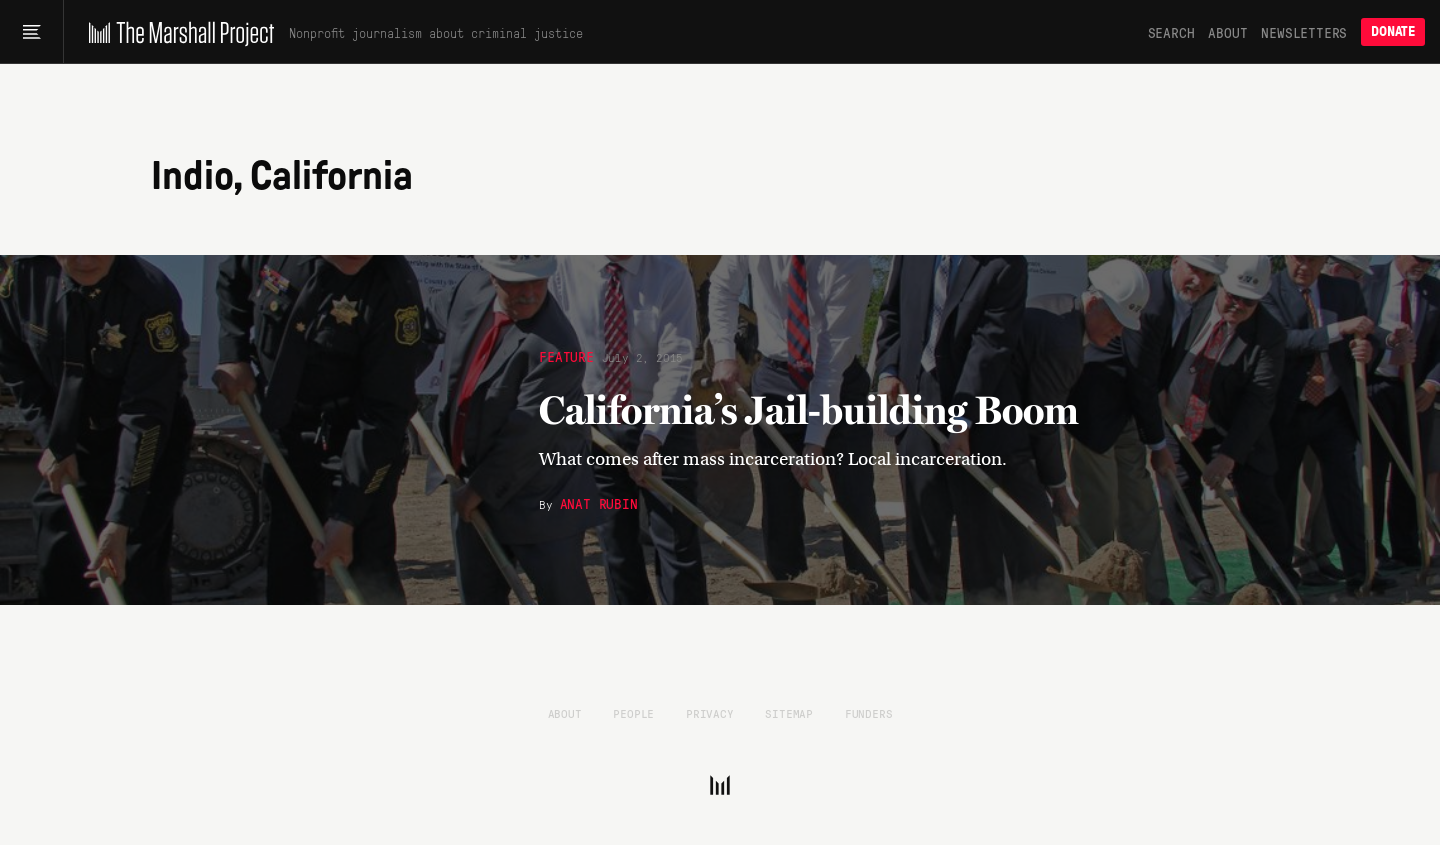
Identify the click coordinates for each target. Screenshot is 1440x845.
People (633, 713)
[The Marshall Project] (176, 32)
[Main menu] (31, 32)
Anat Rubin (599, 503)
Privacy (710, 713)
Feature (566, 356)
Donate (1393, 31)
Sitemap (789, 713)
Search (1171, 32)
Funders (869, 713)
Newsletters (1304, 32)
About (1227, 32)
